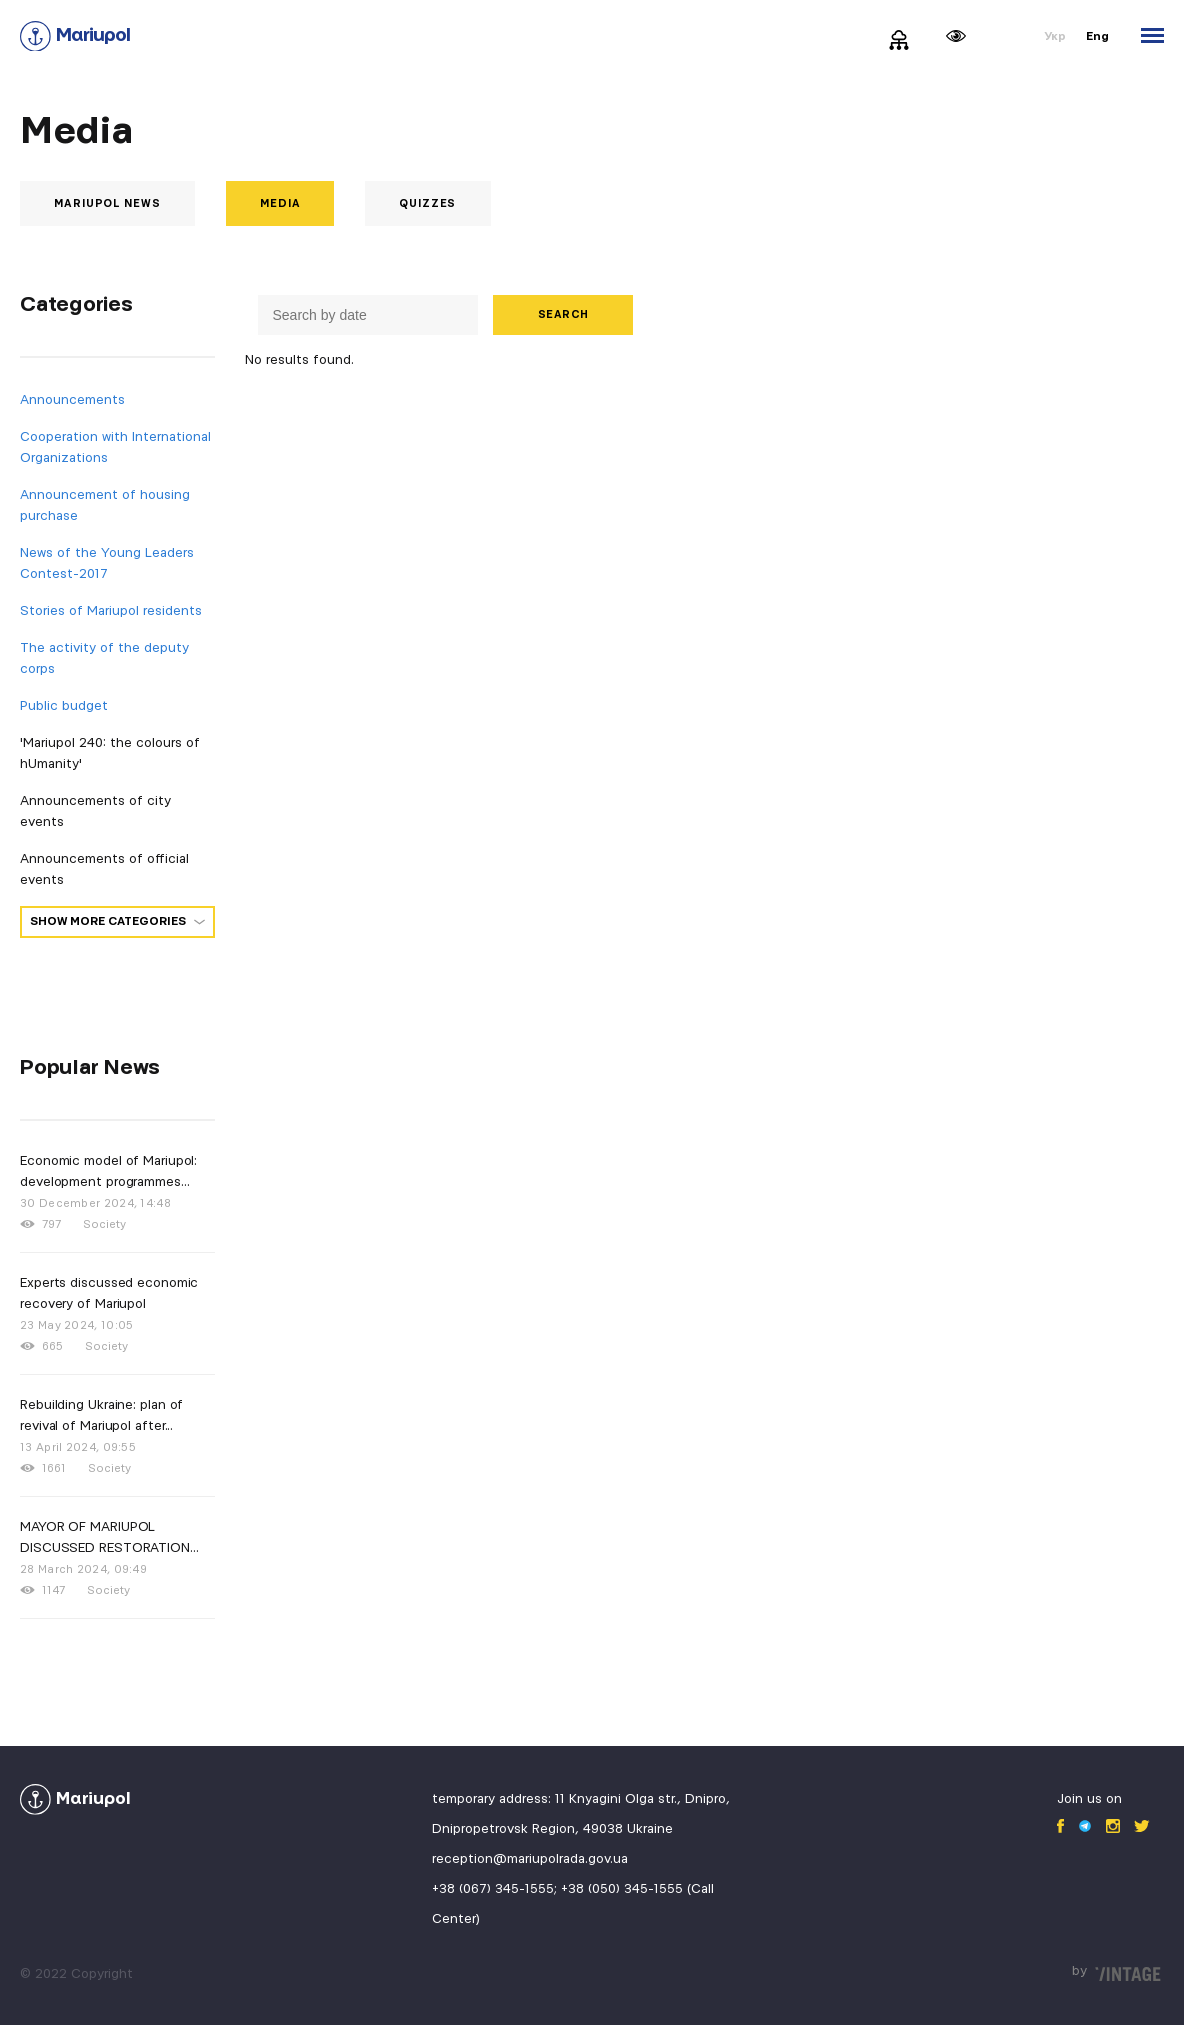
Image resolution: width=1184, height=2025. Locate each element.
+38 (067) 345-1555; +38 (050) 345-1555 (557, 1889)
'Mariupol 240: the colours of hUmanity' (110, 753)
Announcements (72, 400)
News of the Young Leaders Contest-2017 (107, 563)
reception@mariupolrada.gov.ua (530, 1859)
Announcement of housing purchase (105, 505)
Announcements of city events (95, 811)
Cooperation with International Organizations (115, 447)
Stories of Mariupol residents (111, 611)
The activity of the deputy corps (104, 658)
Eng (1097, 36)
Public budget (64, 706)
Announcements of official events (104, 869)
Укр (1055, 36)
